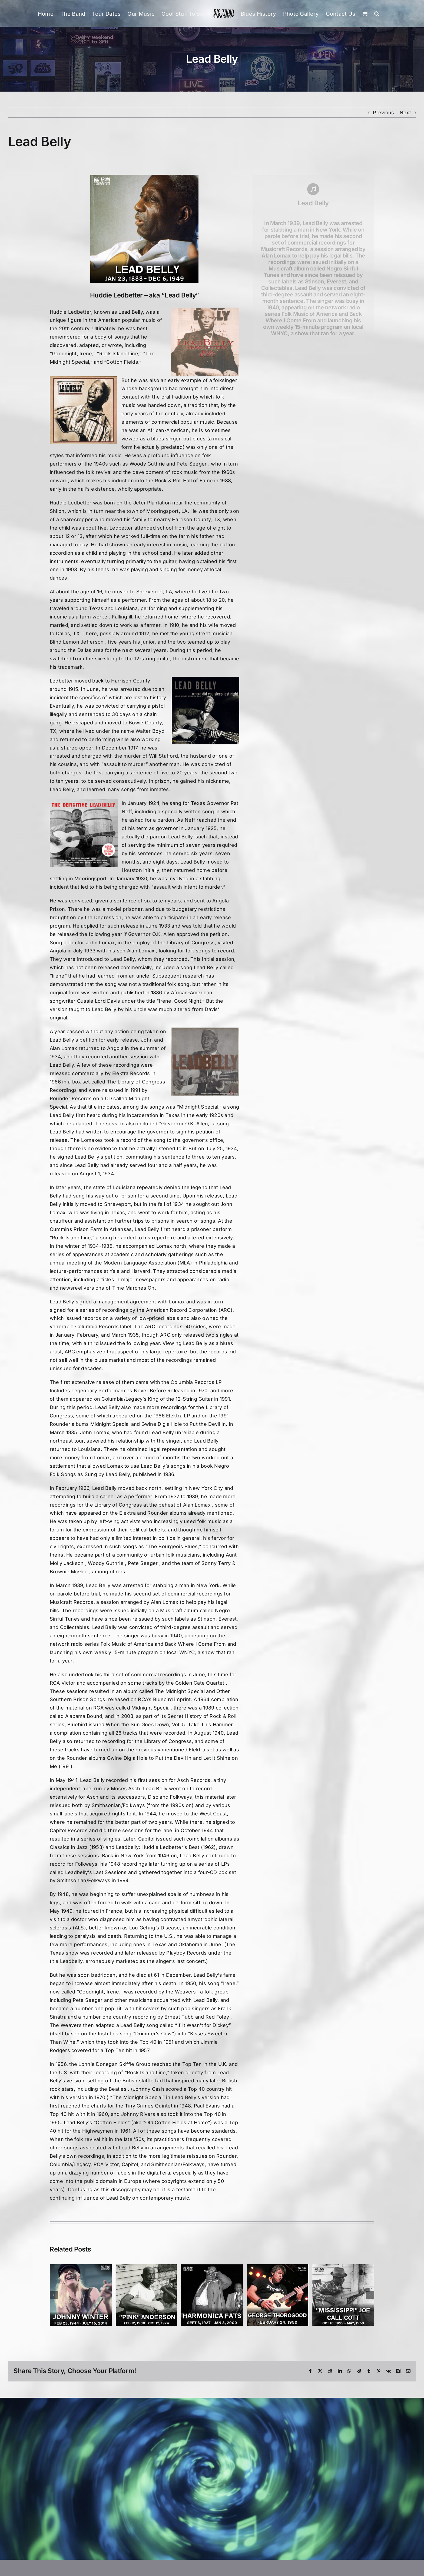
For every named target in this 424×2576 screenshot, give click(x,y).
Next (405, 112)
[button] (376, 13)
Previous (383, 112)
